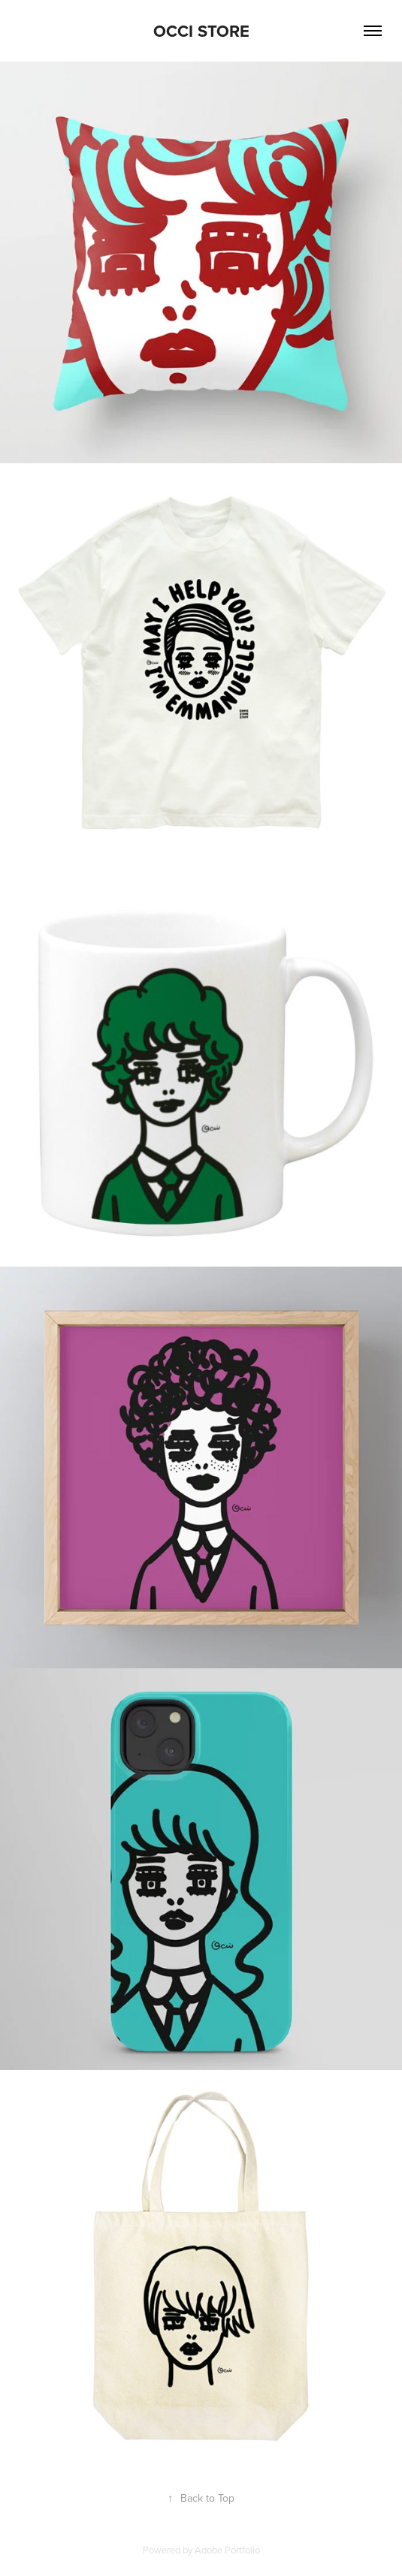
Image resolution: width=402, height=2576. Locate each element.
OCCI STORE (201, 31)
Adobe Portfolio (227, 2549)
